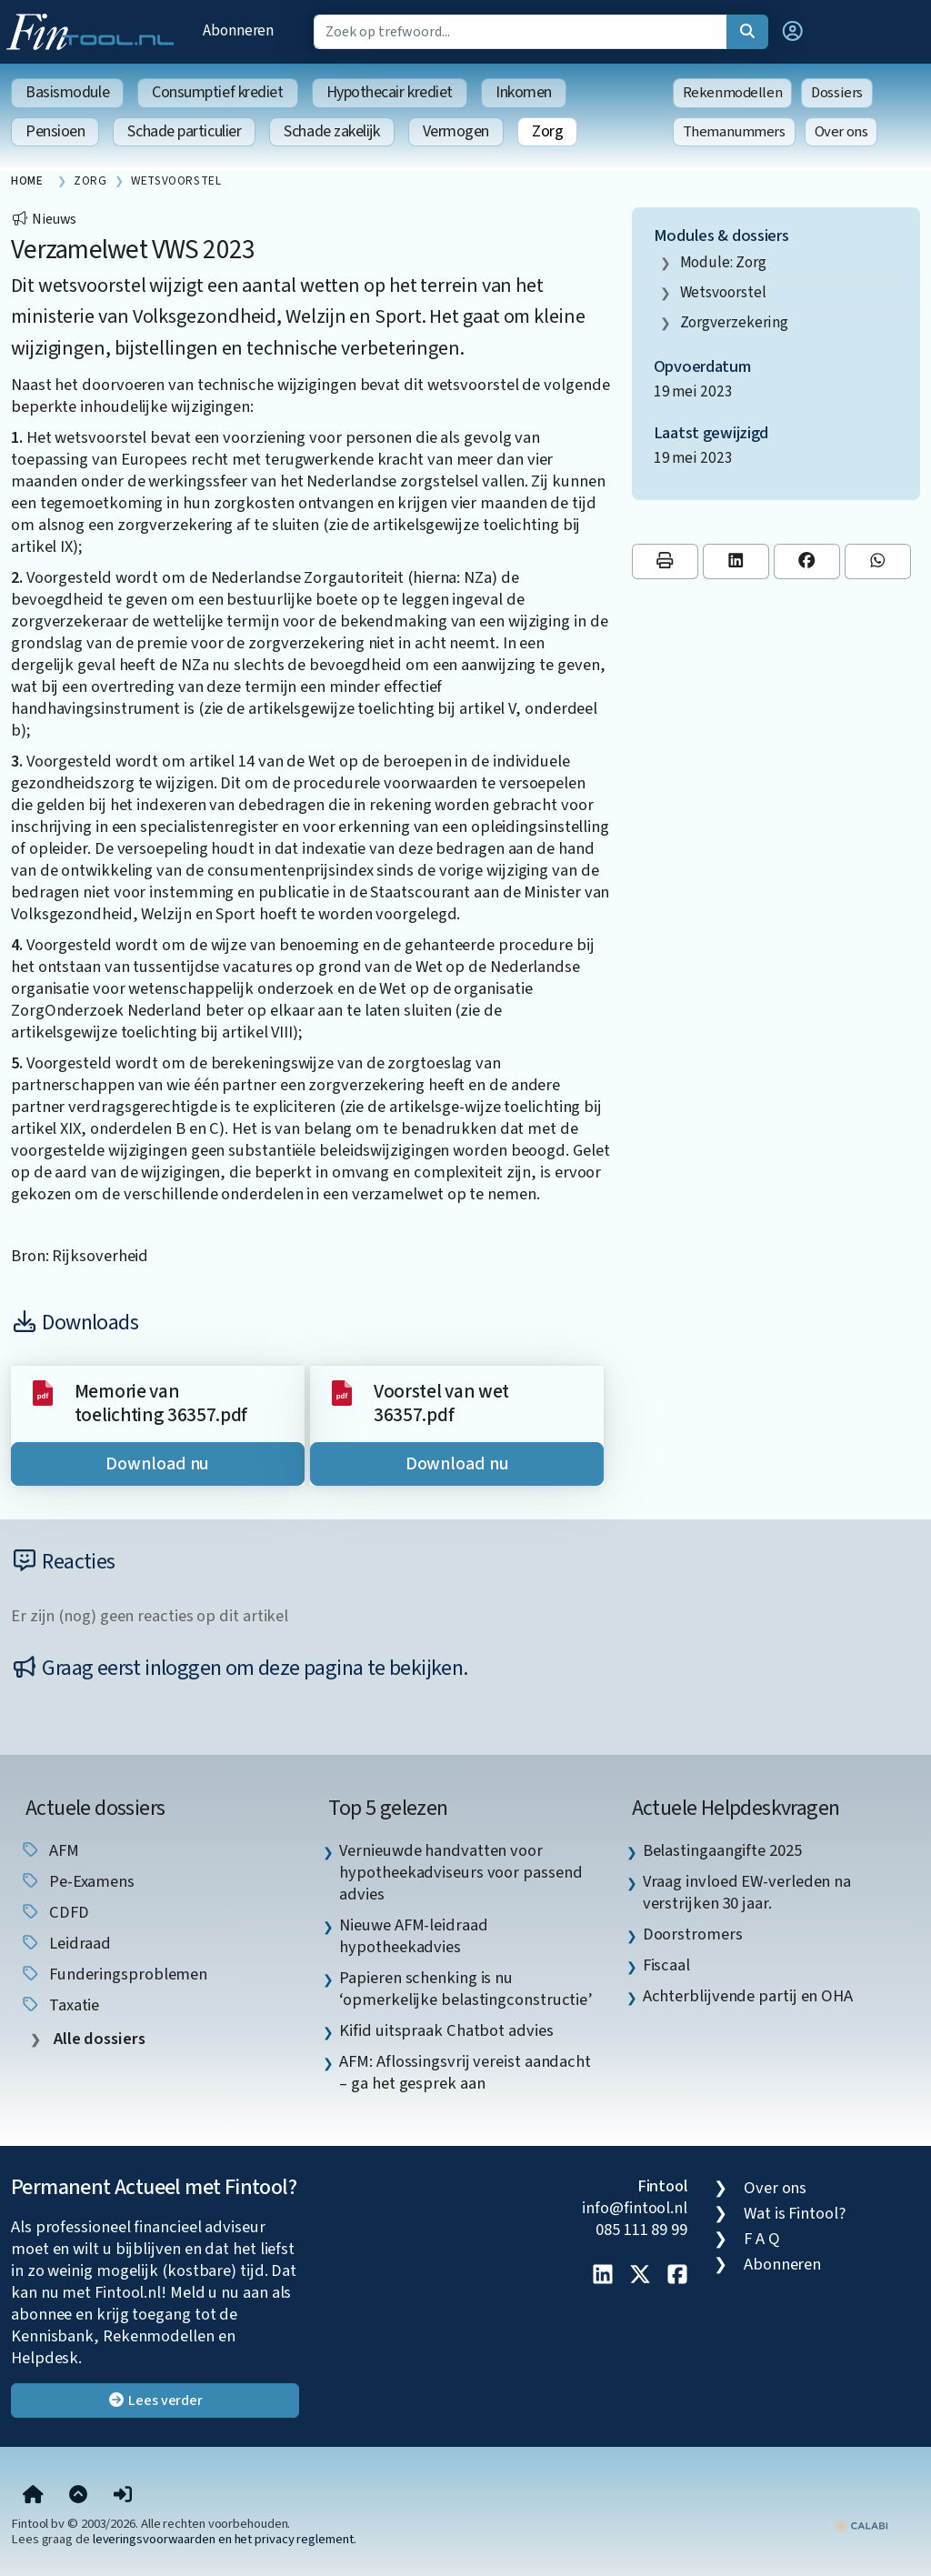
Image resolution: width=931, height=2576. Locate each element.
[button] (792, 32)
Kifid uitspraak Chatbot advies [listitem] (446, 2030)
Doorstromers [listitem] (693, 1934)
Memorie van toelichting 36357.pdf (161, 1403)
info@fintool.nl (634, 2208)
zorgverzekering (734, 322)
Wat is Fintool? (795, 2213)
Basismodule (67, 92)
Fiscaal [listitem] (666, 1965)
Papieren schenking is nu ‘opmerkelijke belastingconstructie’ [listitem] (466, 1988)
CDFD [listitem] (54, 1912)
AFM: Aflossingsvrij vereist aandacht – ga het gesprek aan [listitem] (465, 2072)
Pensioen (55, 131)
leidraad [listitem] (65, 1943)
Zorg (547, 131)
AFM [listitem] (49, 1850)
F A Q (762, 2238)
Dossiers (837, 93)
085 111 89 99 (641, 2229)
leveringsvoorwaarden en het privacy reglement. (224, 2539)
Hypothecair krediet (389, 92)
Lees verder (155, 2401)
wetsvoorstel (723, 292)
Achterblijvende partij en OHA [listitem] (748, 1996)
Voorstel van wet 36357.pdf (441, 1403)
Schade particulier (184, 131)
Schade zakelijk (331, 131)
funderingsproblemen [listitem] (113, 1974)
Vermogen (456, 131)
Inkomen (524, 92)
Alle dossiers (97, 2039)
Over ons (841, 132)
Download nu (157, 1464)
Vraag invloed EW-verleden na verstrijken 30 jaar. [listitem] (747, 1892)
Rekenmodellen (733, 93)
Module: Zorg (723, 262)
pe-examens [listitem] (77, 1881)
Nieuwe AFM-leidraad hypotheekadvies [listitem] (413, 1936)
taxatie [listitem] (59, 2005)
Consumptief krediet (217, 92)
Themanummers (734, 132)
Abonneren (238, 30)
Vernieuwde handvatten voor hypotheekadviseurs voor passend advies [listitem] (460, 1872)
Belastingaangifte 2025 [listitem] (722, 1850)
